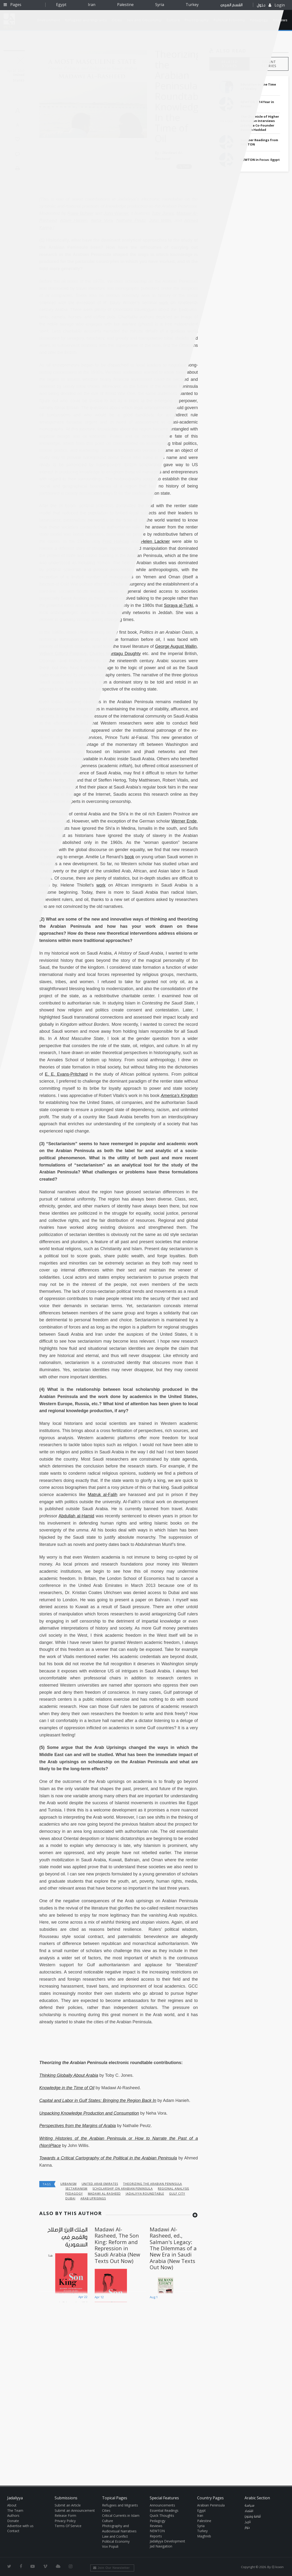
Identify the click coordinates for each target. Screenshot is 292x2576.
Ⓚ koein (278, 2567)
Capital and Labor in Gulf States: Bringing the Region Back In (97, 2100)
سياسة (249, 2505)
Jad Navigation (161, 2546)
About (12, 2505)
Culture (107, 2520)
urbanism (68, 2184)
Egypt (61, 4)
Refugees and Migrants (120, 2505)
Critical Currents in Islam (120, 2515)
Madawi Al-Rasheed (104, 2194)
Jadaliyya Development (167, 2541)
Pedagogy (74, 2194)
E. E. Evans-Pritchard (66, 1074)
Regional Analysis (173, 2189)
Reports (156, 2536)
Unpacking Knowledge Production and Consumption (89, 2113)
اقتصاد (249, 2511)
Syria (159, 4)
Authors (13, 2515)
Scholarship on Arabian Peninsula (122, 2189)
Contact (13, 2531)
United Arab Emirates (100, 2184)
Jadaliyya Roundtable (145, 2194)
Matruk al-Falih (102, 1494)
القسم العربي (231, 5)
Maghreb (204, 2536)
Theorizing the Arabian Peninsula (152, 2184)
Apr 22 (82, 2297)
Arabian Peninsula (211, 2505)
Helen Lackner (155, 541)
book (129, 856)
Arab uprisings (93, 2198)
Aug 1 (154, 2297)
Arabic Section (257, 2498)
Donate (13, 2520)
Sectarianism (76, 2189)
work (100, 885)
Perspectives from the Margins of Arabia (77, 2125)
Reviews (156, 2526)
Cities (106, 2510)
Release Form (65, 2515)
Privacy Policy (65, 2520)
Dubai (70, 2198)
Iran (91, 4)
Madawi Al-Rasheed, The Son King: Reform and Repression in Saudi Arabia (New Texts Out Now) (117, 2245)
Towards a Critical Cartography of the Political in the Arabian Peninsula (108, 2158)
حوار (247, 2528)
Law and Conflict (115, 2536)
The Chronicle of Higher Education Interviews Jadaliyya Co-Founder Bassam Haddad (259, 123)
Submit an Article (68, 2505)
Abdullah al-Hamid (76, 1516)
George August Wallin (176, 646)
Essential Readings (164, 2510)
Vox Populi (110, 2546)
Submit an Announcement (75, 2510)
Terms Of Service (68, 2526)
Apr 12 (99, 2297)
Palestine (125, 4)
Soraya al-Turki (178, 605)
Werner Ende (184, 821)
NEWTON (157, 2531)
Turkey (192, 4)
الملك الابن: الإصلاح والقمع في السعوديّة (67, 2237)
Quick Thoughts (162, 2515)
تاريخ (248, 2522)
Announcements (162, 2505)
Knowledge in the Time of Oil (66, 2087)
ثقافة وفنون (253, 2516)
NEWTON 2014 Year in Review (257, 104)
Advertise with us (20, 2526)
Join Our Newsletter (111, 2568)
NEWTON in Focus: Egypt (260, 159)
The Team (15, 2510)
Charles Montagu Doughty (115, 653)
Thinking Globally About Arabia (68, 2075)
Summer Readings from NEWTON (259, 142)
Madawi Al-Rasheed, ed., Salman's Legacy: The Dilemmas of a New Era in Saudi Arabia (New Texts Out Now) (173, 2248)
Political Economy (116, 2541)
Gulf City (177, 2194)
